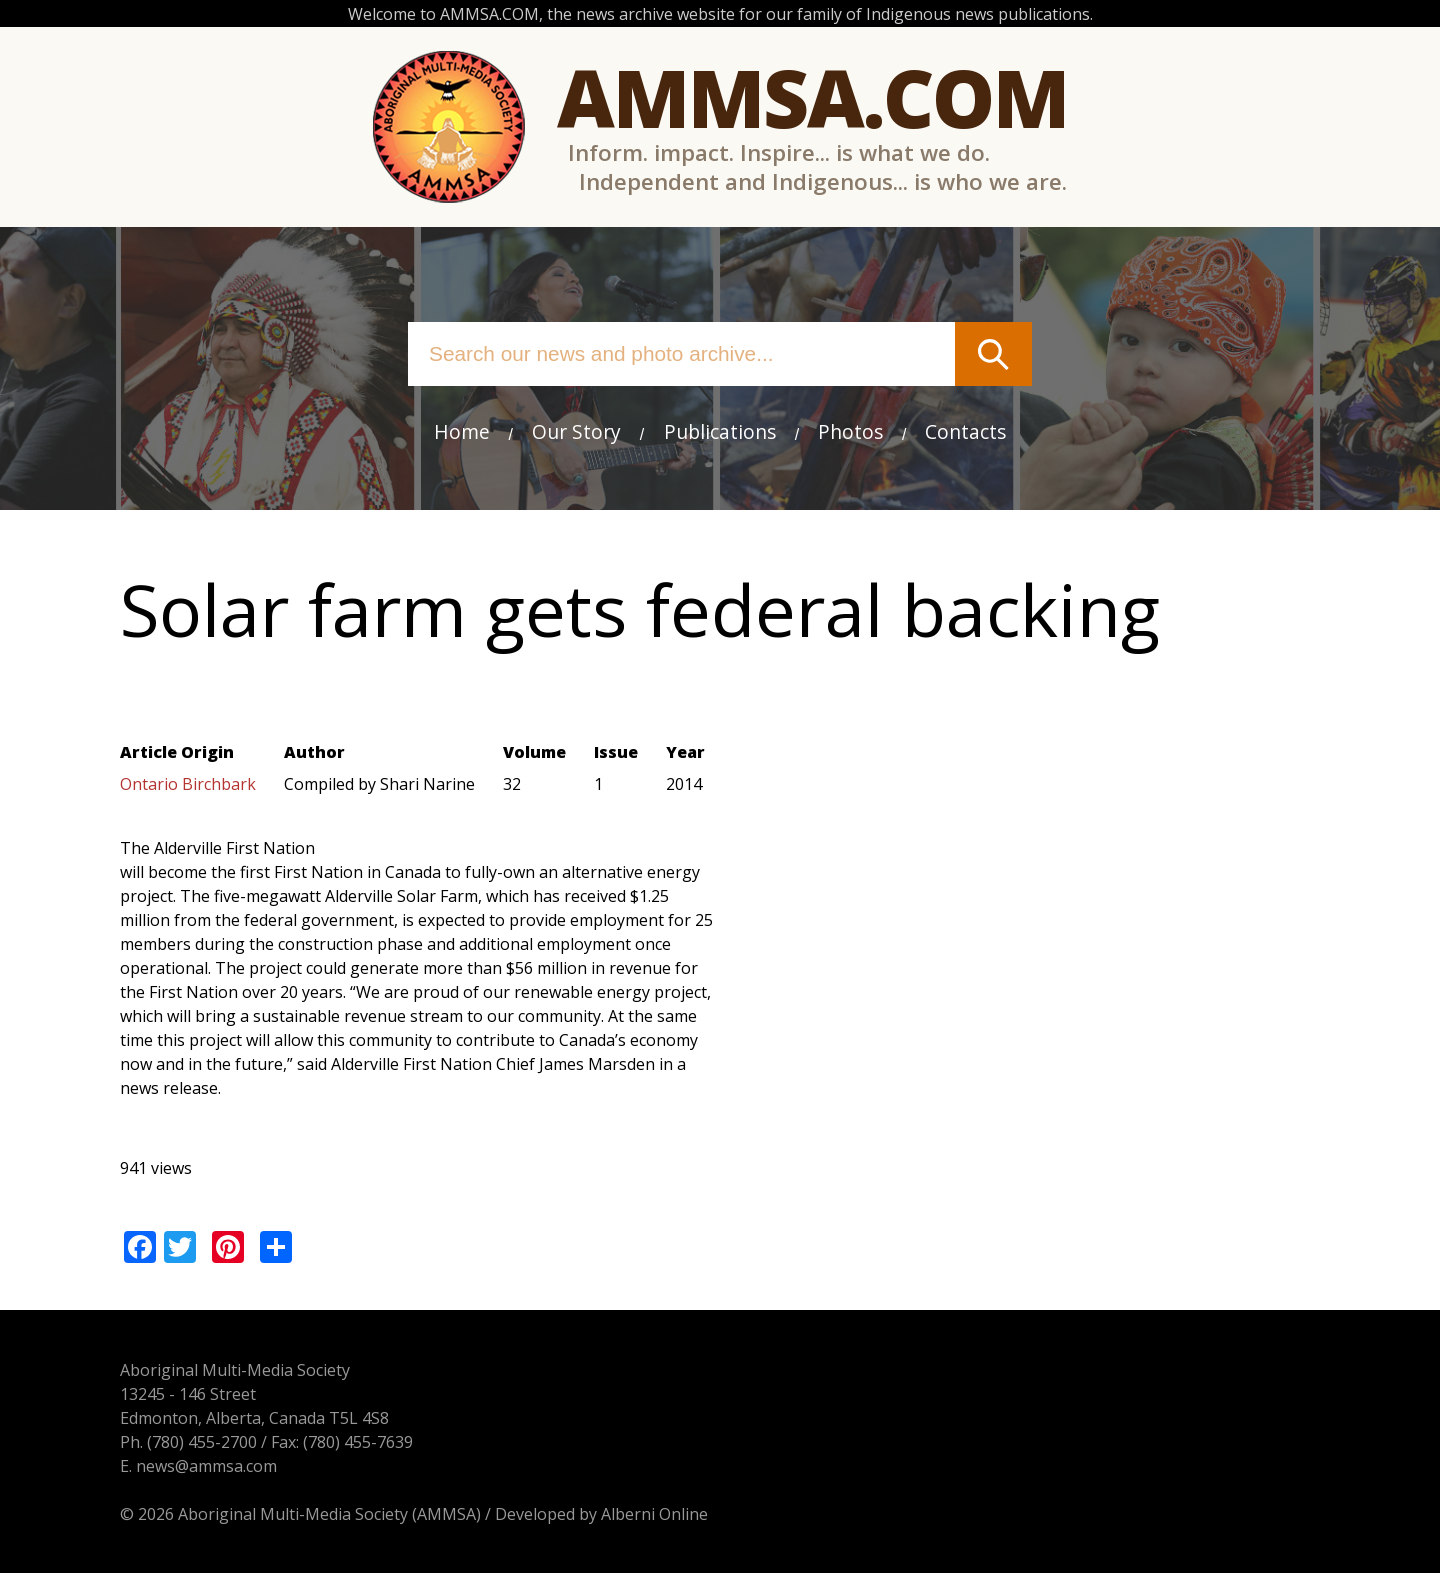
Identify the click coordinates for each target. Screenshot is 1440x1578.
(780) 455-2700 (202, 1446)
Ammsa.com (812, 97)
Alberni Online (654, 1518)
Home (461, 432)
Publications (720, 432)
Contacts (966, 432)
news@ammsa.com (206, 1470)
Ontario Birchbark (188, 786)
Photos (850, 432)
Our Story (576, 432)
